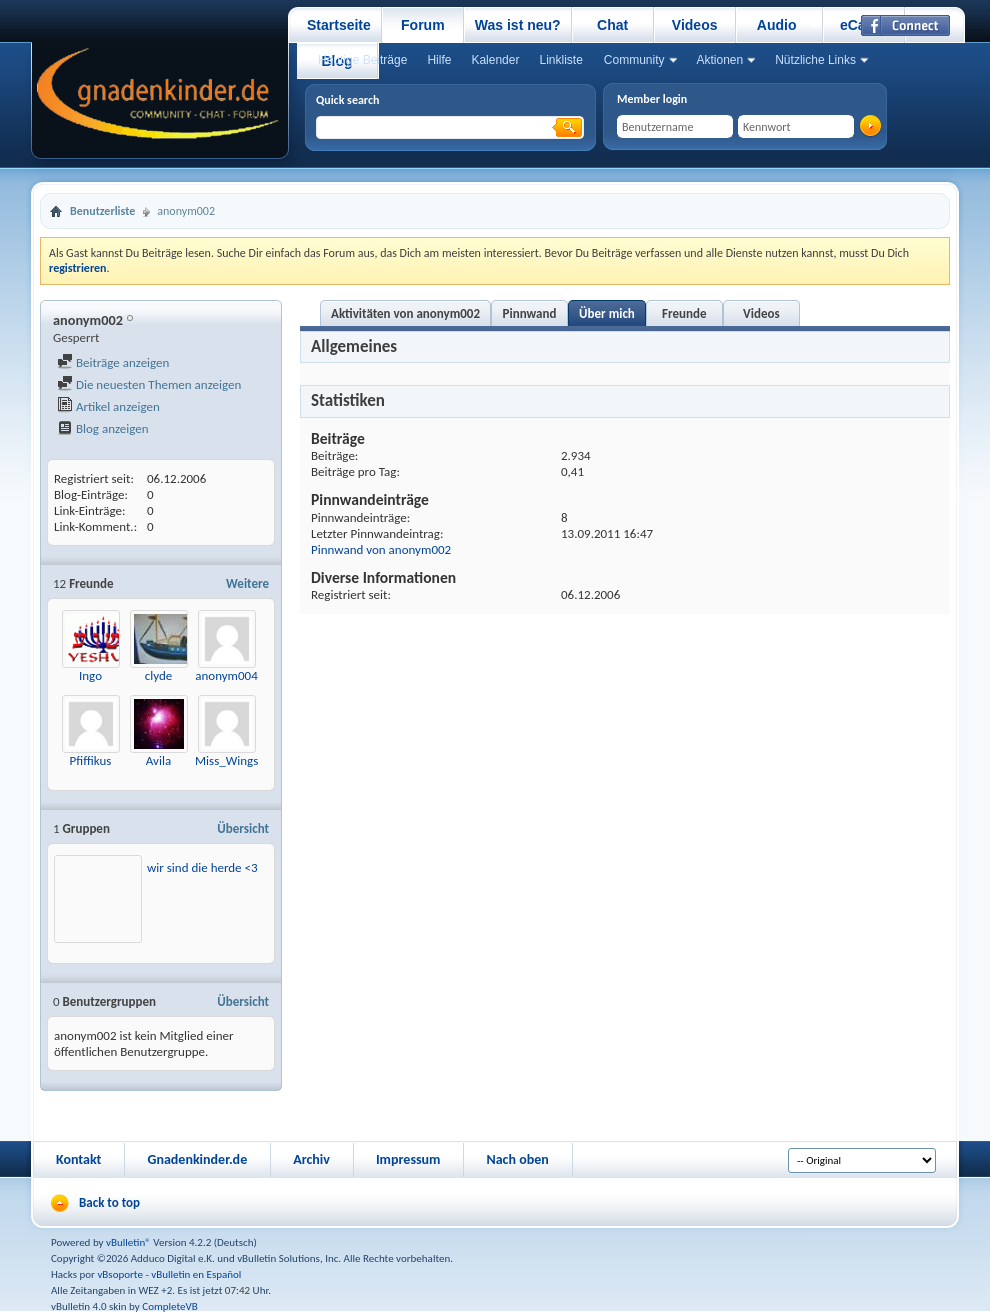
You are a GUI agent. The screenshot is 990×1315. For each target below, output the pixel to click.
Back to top (109, 1202)
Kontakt (78, 1159)
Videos (695, 25)
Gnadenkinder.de (197, 1159)
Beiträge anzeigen (113, 362)
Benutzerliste (102, 211)
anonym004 (226, 675)
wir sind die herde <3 (202, 867)
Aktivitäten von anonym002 (405, 313)
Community (634, 60)
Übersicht (243, 828)
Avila (158, 760)
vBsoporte (120, 1274)
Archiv (311, 1159)
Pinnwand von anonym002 (381, 549)
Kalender (495, 60)
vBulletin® (128, 1242)
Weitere (247, 583)
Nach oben (517, 1159)
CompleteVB (169, 1306)
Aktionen (720, 60)
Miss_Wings (226, 760)
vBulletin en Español (196, 1274)
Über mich (607, 313)
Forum (423, 25)
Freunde (684, 313)
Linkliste (560, 60)
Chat (612, 25)
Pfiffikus (91, 760)
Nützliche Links (815, 60)
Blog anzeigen (103, 428)
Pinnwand (530, 313)
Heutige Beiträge (362, 60)
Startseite (339, 25)
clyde (159, 675)
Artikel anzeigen (108, 406)
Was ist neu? (518, 25)
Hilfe (439, 60)
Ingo (90, 675)
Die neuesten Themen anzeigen (149, 384)
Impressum (408, 1159)
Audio (777, 25)
